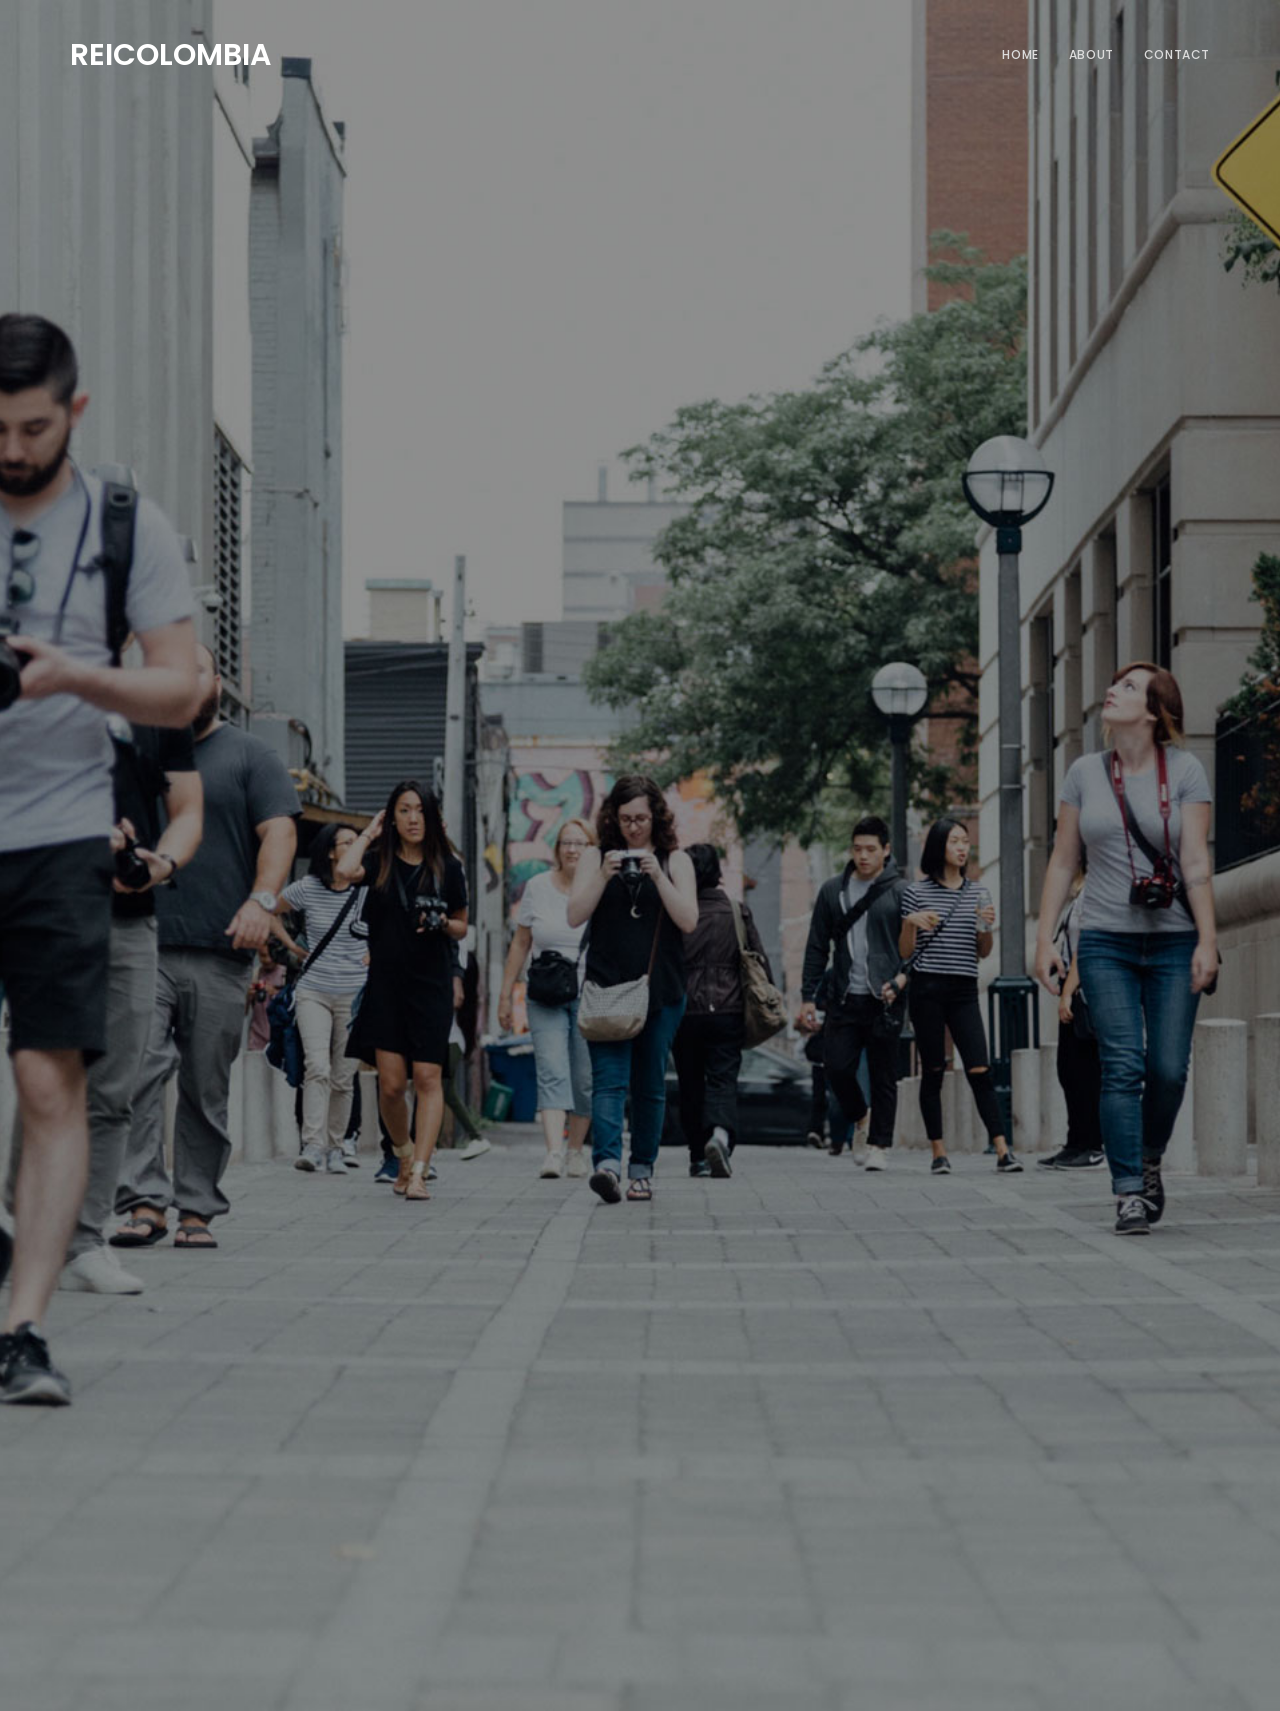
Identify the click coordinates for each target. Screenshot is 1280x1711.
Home (1020, 54)
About (1091, 54)
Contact (1177, 54)
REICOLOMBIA (170, 52)
